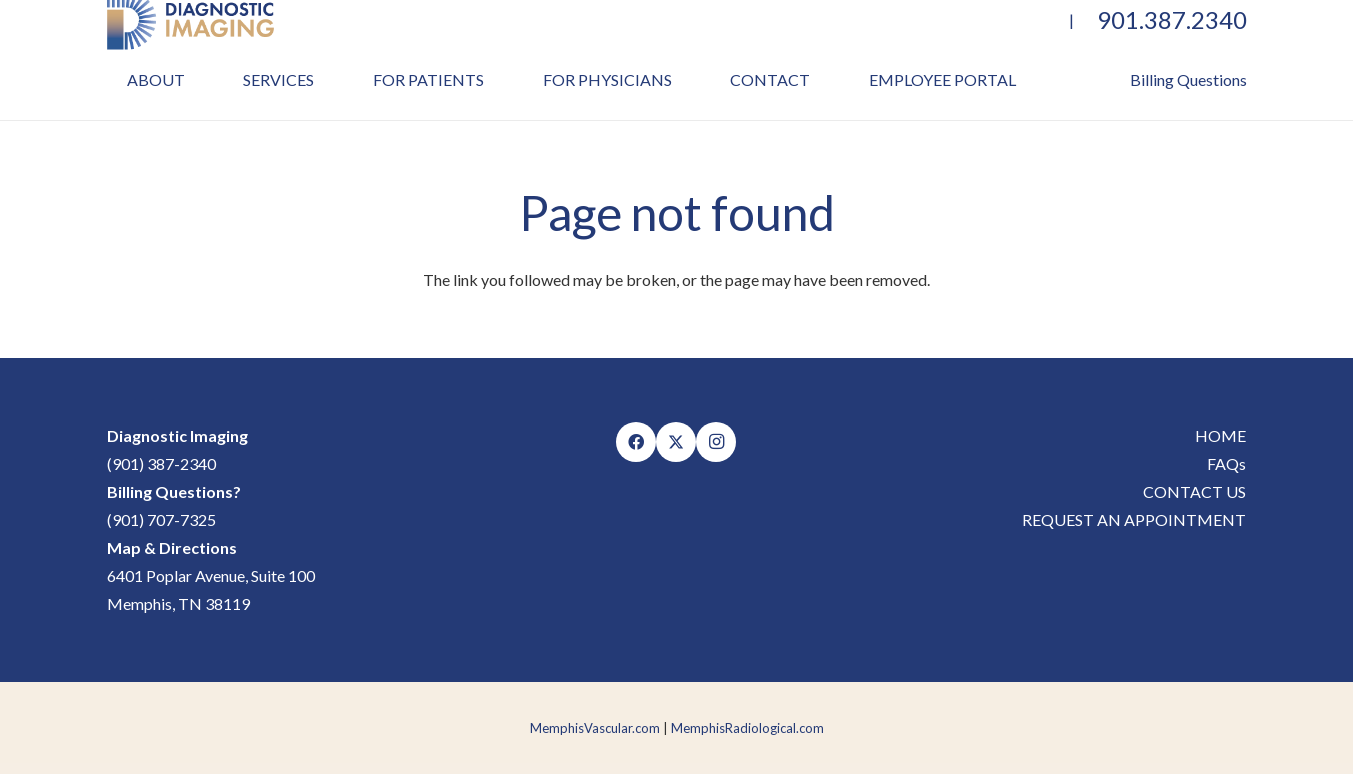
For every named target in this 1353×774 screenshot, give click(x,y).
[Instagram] (716, 442)
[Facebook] (636, 442)
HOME (1220, 435)
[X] (676, 442)
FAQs (1226, 463)
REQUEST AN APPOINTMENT (1134, 519)
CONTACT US (1194, 491)
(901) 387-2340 (161, 463)
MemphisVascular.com (595, 728)
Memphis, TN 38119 (178, 603)
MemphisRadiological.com (747, 728)
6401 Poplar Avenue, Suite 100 (211, 575)
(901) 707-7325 (161, 519)
